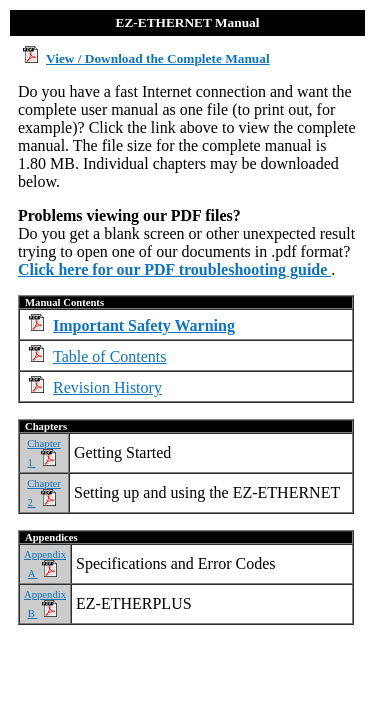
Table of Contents (110, 356)
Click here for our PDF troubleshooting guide (174, 269)
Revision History (107, 387)
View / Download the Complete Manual (158, 58)
